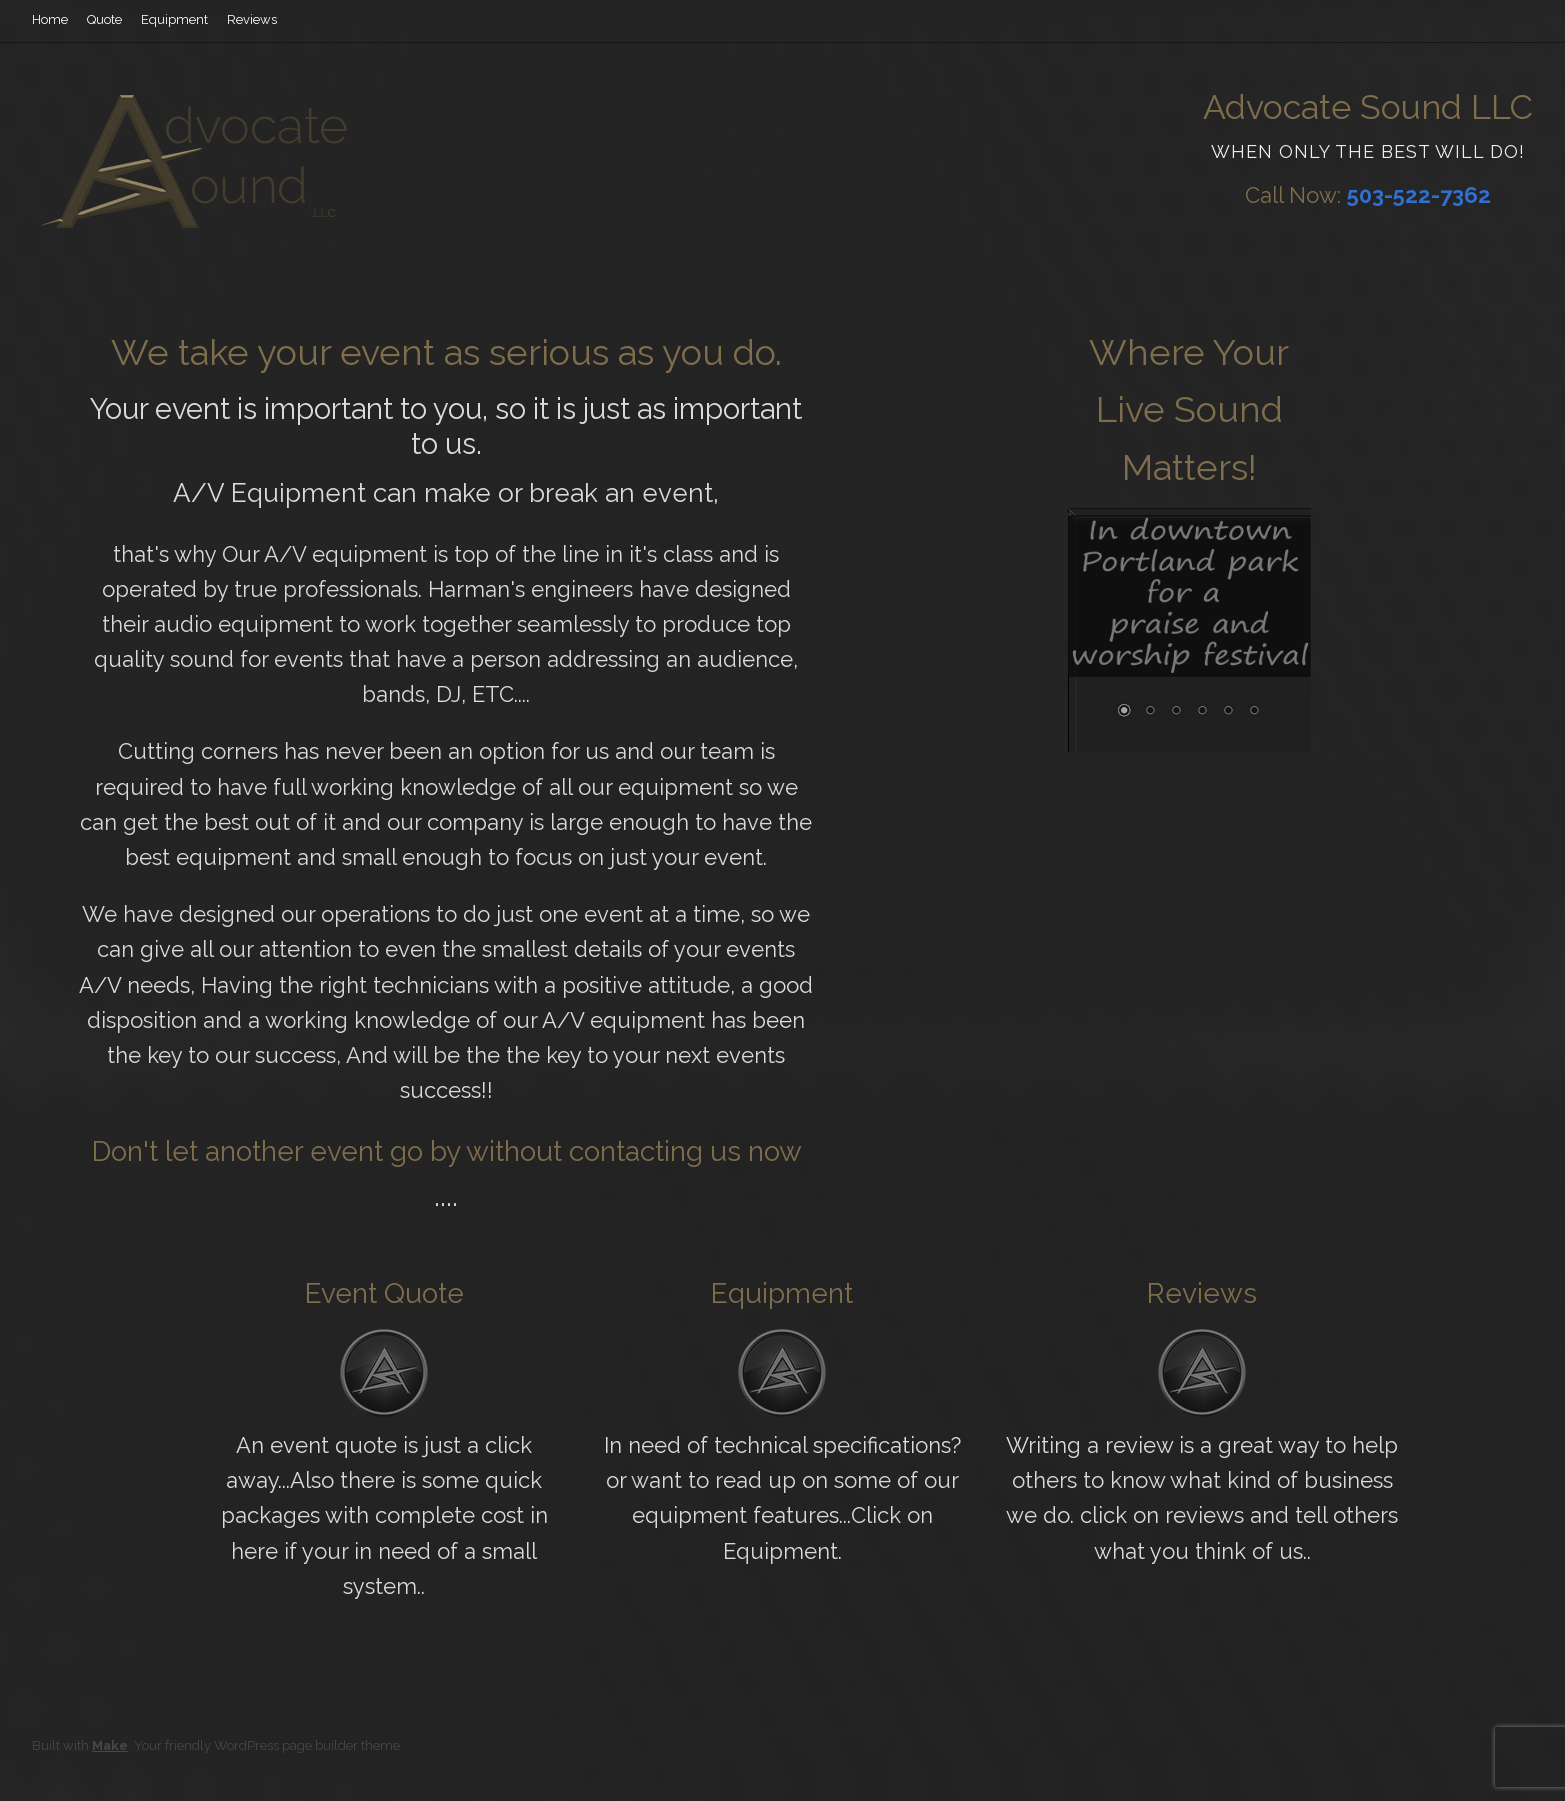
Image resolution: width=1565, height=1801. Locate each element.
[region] (1189, 633)
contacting (636, 1151)
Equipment (174, 19)
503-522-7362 (1419, 195)
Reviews (252, 19)
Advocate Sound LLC (1368, 107)
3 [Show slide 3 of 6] (1176, 712)
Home (50, 19)
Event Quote (384, 1293)
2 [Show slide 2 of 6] (1150, 712)
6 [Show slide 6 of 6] (1254, 712)
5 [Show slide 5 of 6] (1228, 712)
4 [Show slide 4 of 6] (1202, 712)
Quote (104, 19)
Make (110, 1745)
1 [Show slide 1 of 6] (1124, 712)
